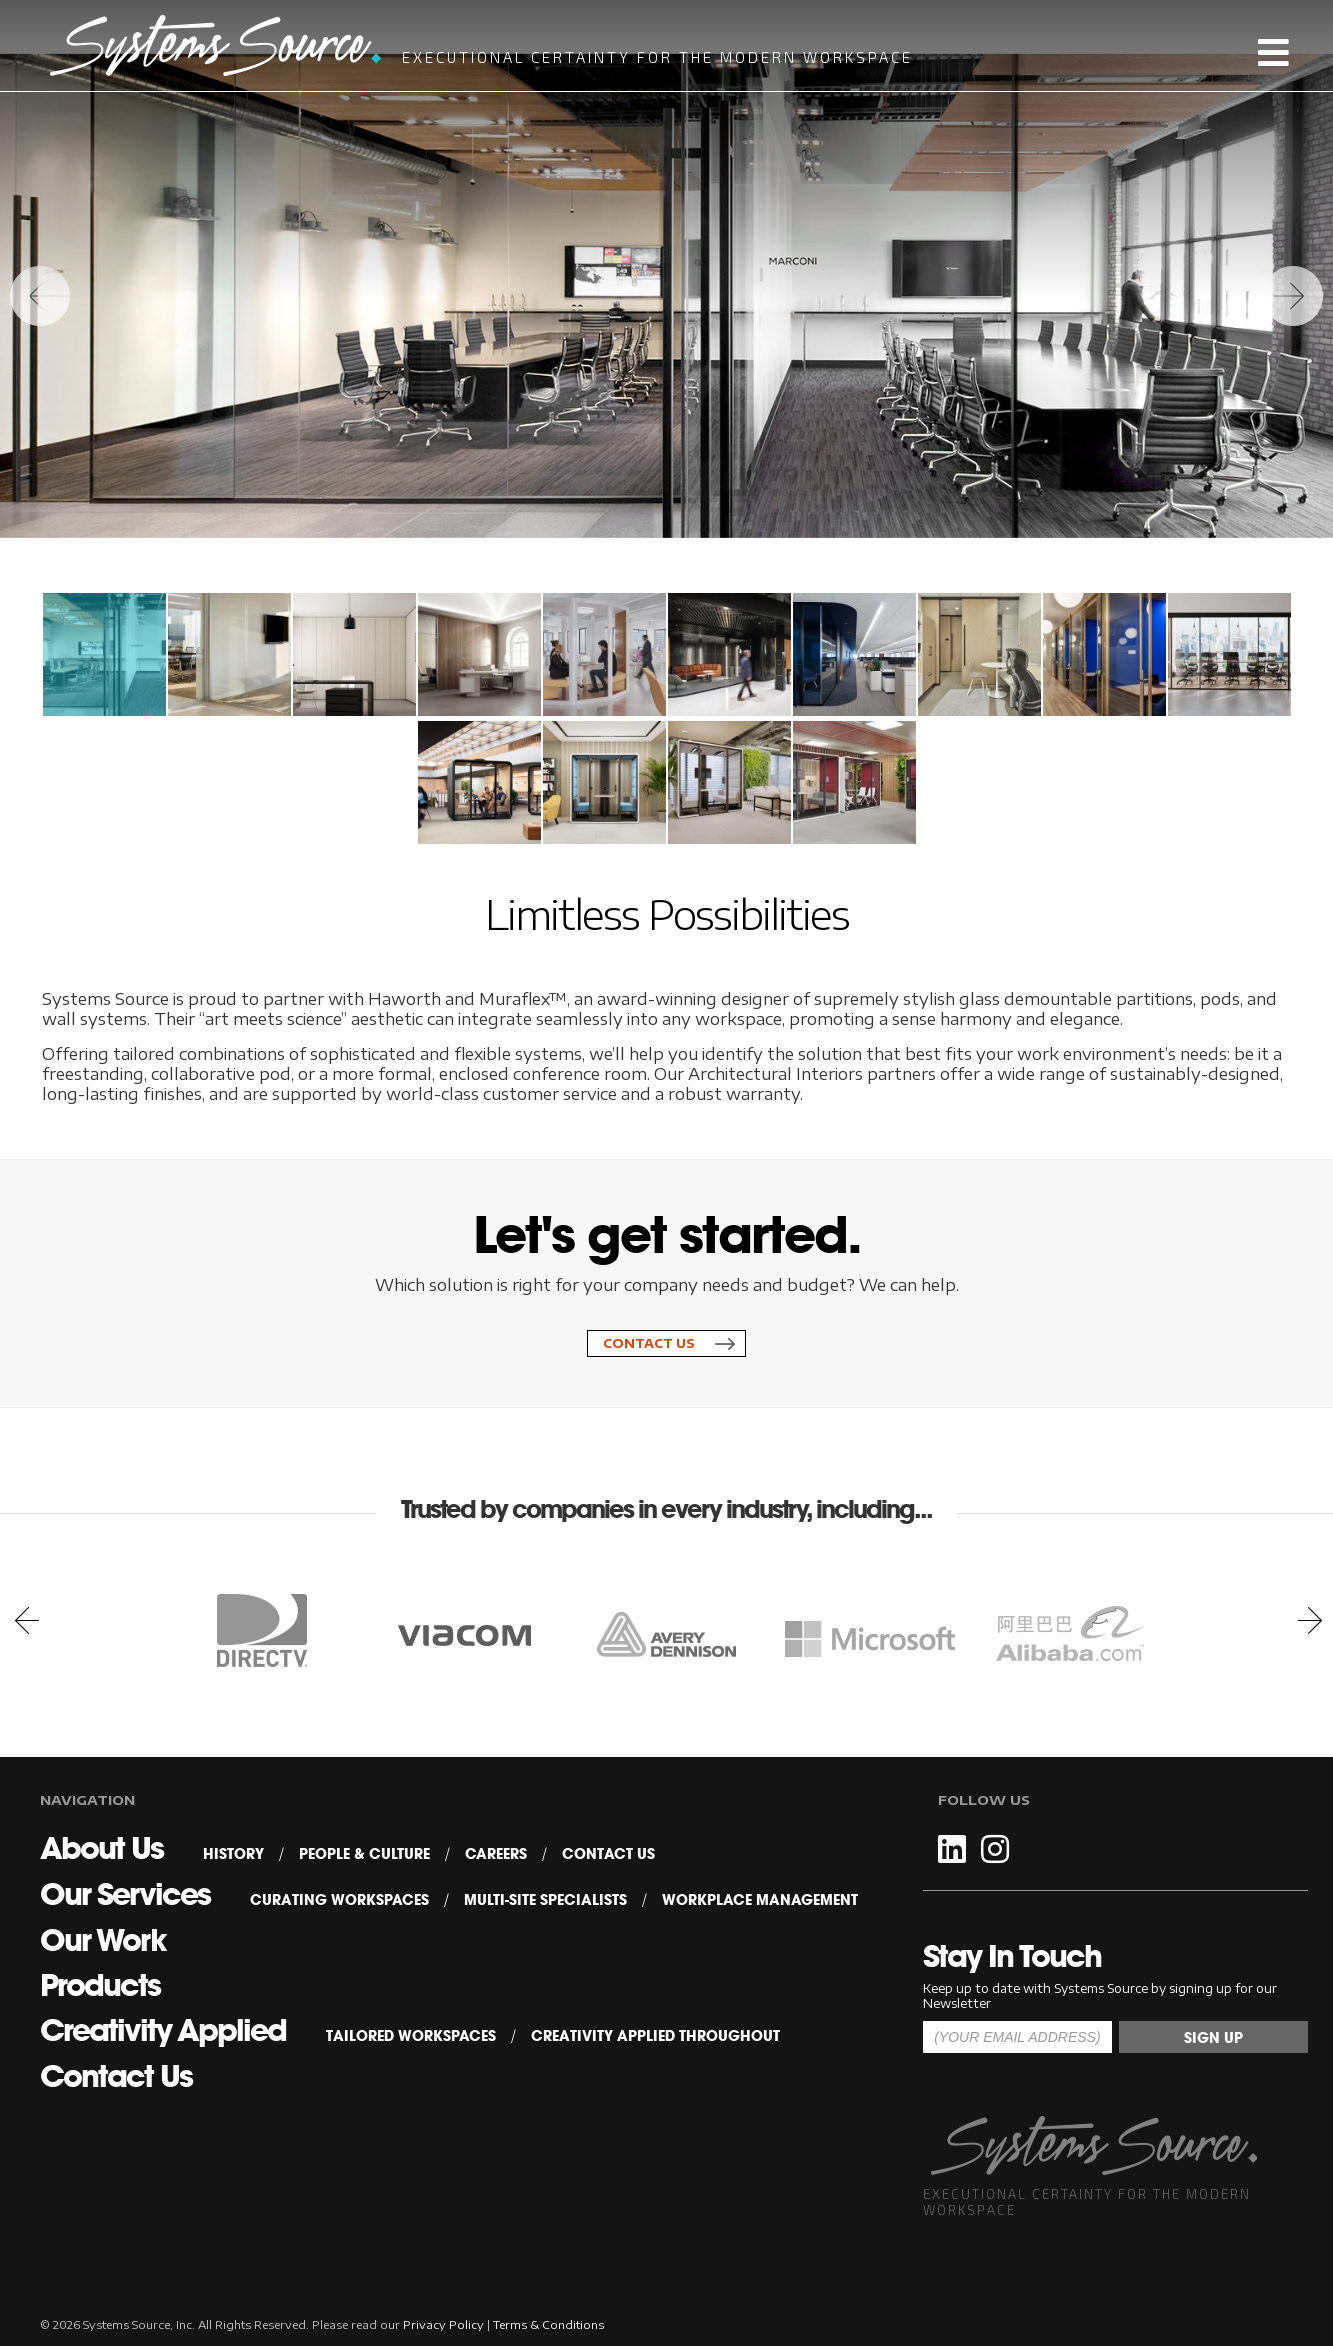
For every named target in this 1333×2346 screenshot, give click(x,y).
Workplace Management (760, 1900)
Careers (496, 1854)
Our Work (103, 1940)
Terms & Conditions (548, 2324)
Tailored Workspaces (411, 2036)
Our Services (125, 1894)
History (233, 1854)
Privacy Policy (443, 2324)
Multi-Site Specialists (545, 1900)
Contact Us (649, 1343)
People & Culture (364, 1854)
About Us (101, 1848)
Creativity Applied (163, 2030)
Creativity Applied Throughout (655, 2036)
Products (100, 1985)
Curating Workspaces (339, 1900)
